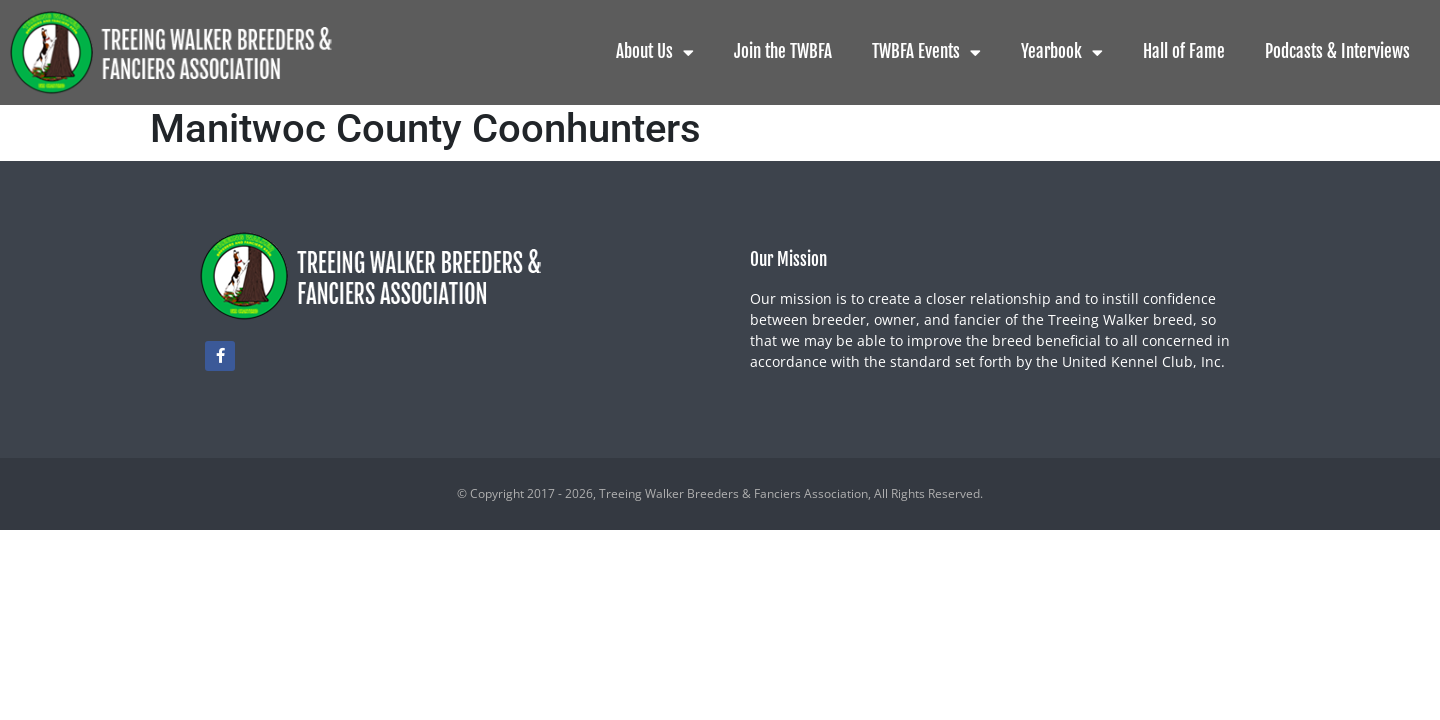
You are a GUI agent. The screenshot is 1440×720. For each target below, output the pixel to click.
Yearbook (1062, 52)
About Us (655, 52)
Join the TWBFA (783, 51)
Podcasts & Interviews (1337, 51)
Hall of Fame (1184, 51)
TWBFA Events (926, 52)
